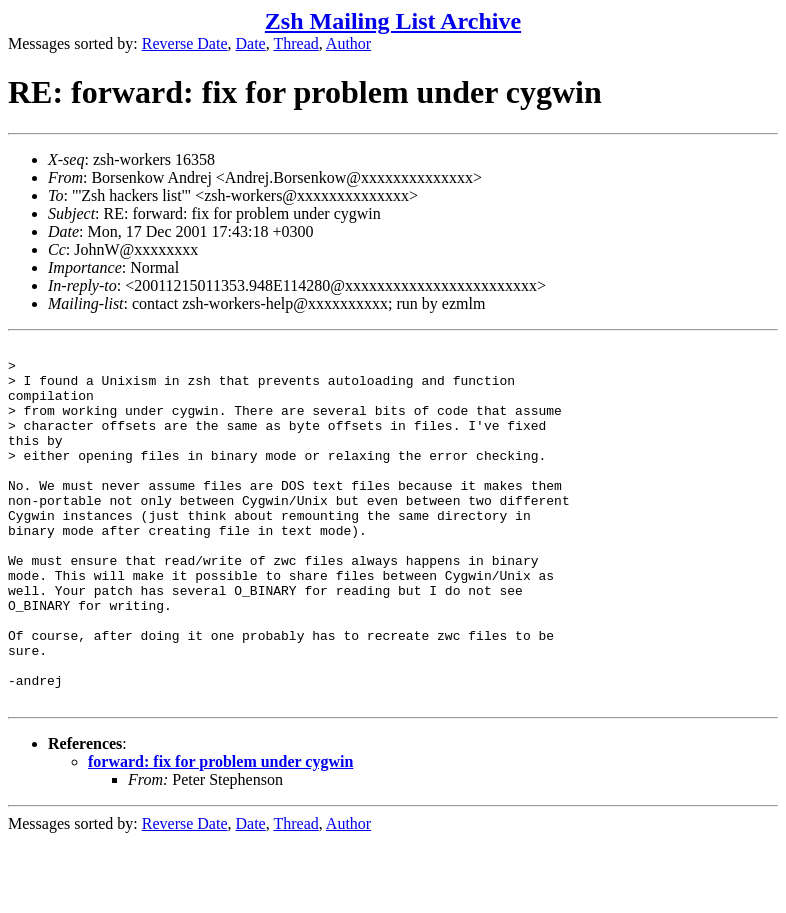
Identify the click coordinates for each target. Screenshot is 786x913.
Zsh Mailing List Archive (393, 21)
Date (251, 43)
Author (348, 43)
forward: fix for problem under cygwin (220, 833)
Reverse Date (185, 43)
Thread (295, 43)
